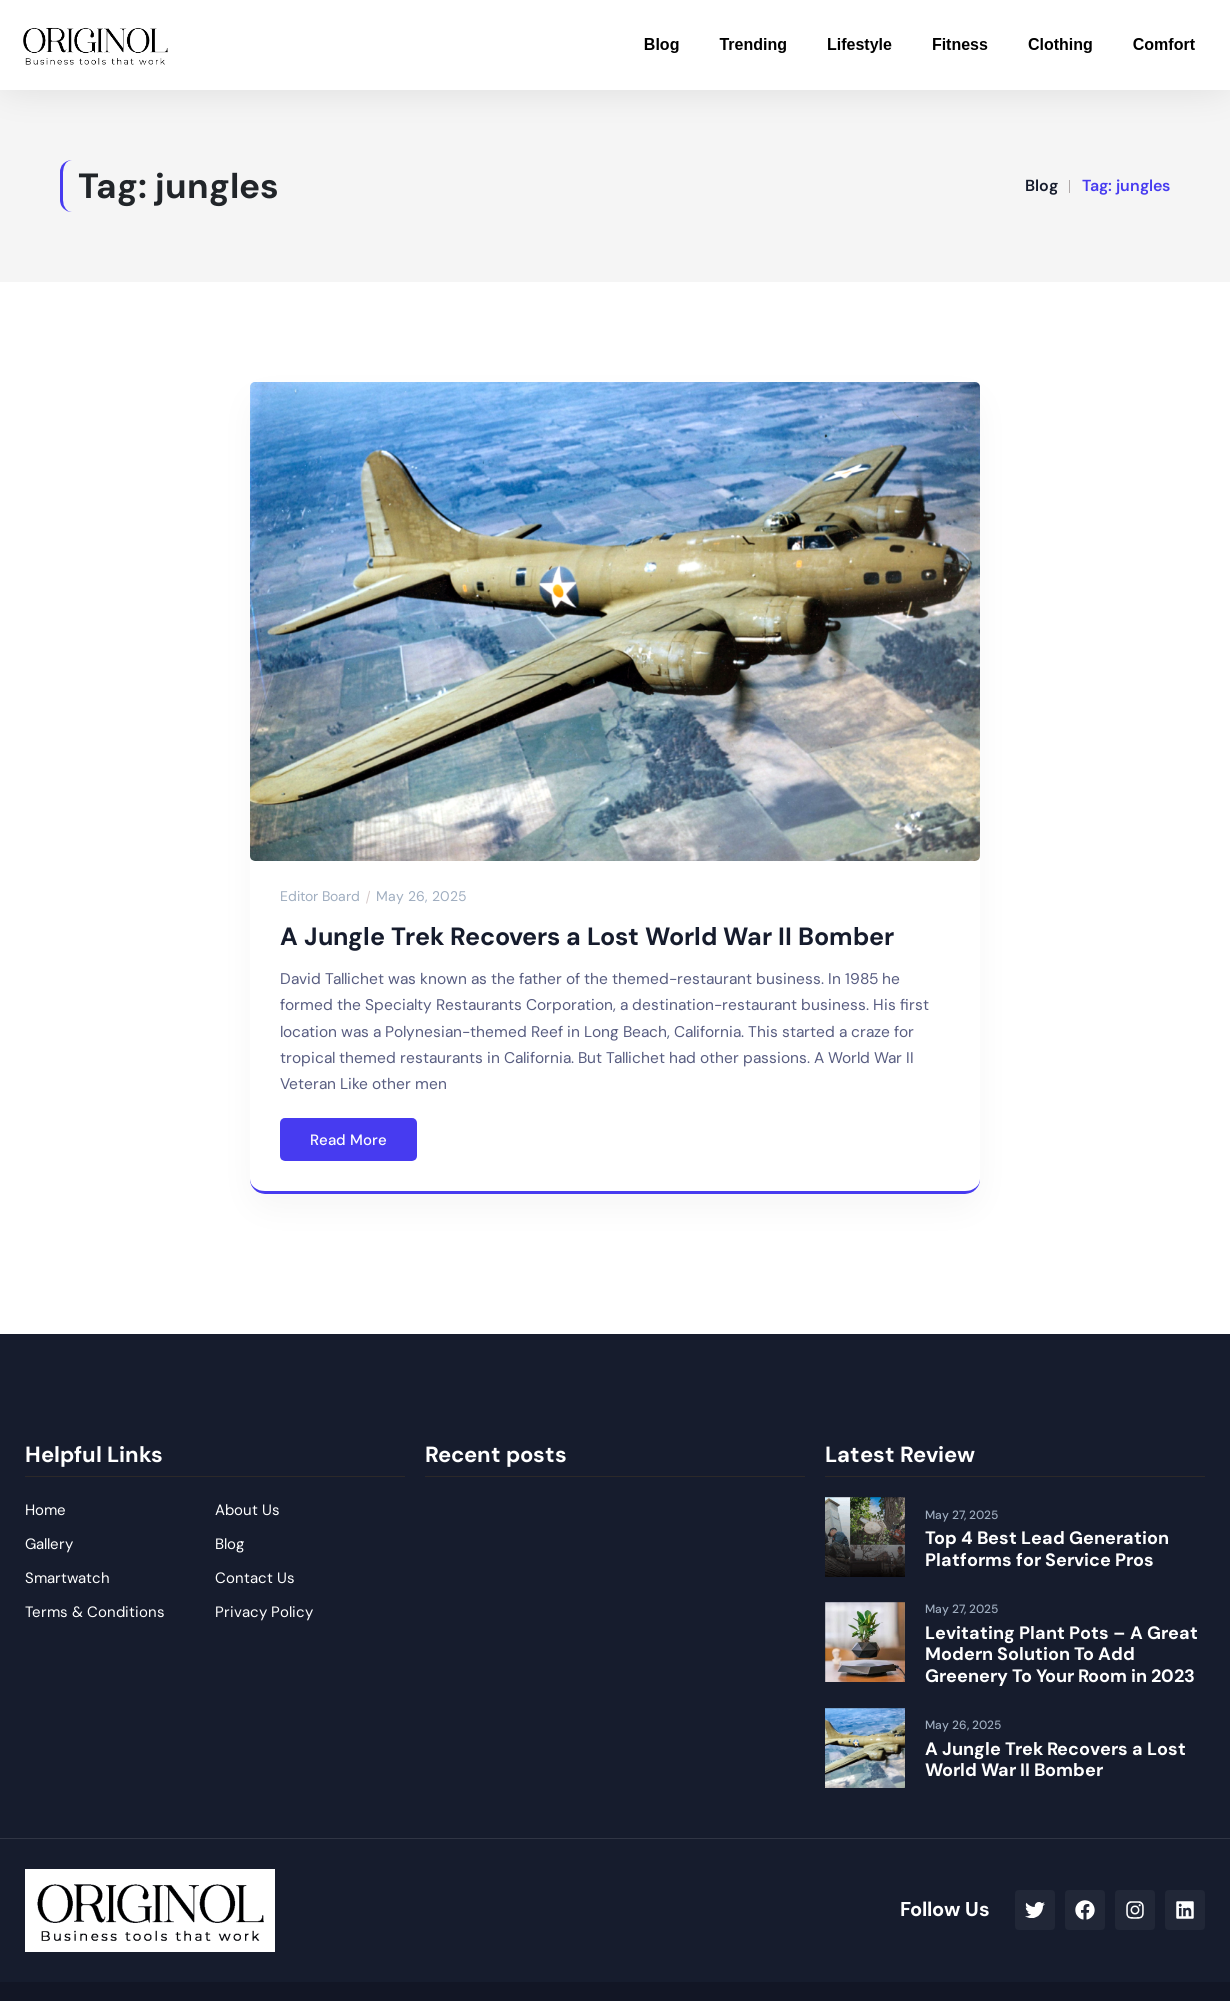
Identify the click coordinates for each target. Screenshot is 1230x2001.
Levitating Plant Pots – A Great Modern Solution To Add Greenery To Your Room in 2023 (1061, 1654)
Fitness (960, 44)
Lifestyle (859, 44)
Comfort (1164, 44)
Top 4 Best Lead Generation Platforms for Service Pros (1047, 1549)
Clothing (1060, 44)
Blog (662, 44)
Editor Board (320, 896)
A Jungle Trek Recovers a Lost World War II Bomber (587, 936)
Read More (348, 1140)
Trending (753, 44)
